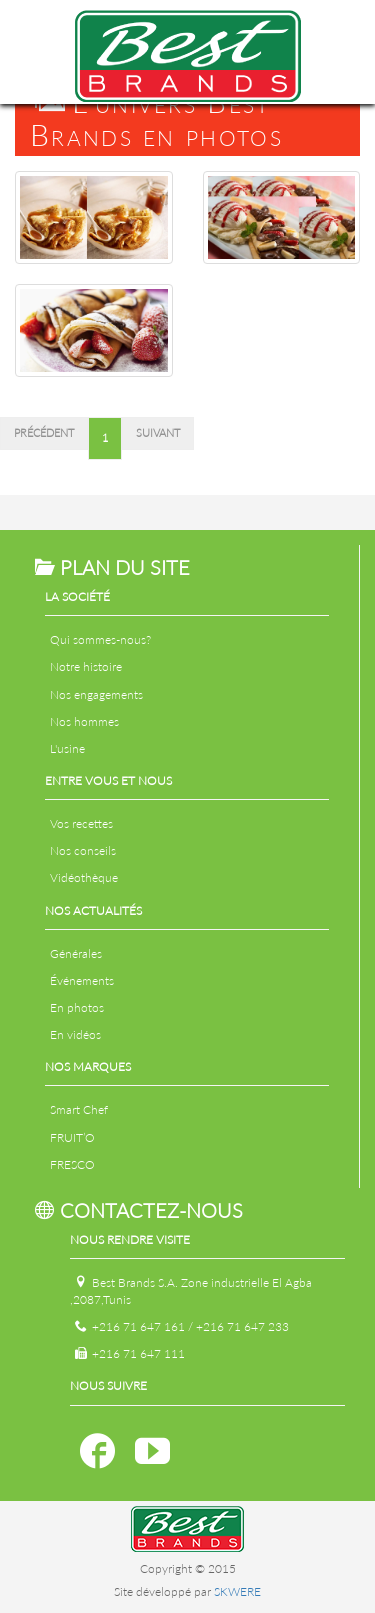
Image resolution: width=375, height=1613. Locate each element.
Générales (76, 953)
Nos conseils (83, 850)
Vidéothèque (84, 877)
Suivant (158, 433)
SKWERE (237, 1591)
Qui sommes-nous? (100, 639)
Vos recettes (81, 823)
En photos (77, 1007)
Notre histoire (86, 666)
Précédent (44, 433)
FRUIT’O (72, 1137)
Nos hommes (84, 721)
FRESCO (72, 1164)
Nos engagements (96, 694)
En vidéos (75, 1034)
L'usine (67, 748)
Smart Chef (79, 1109)
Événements (82, 980)
